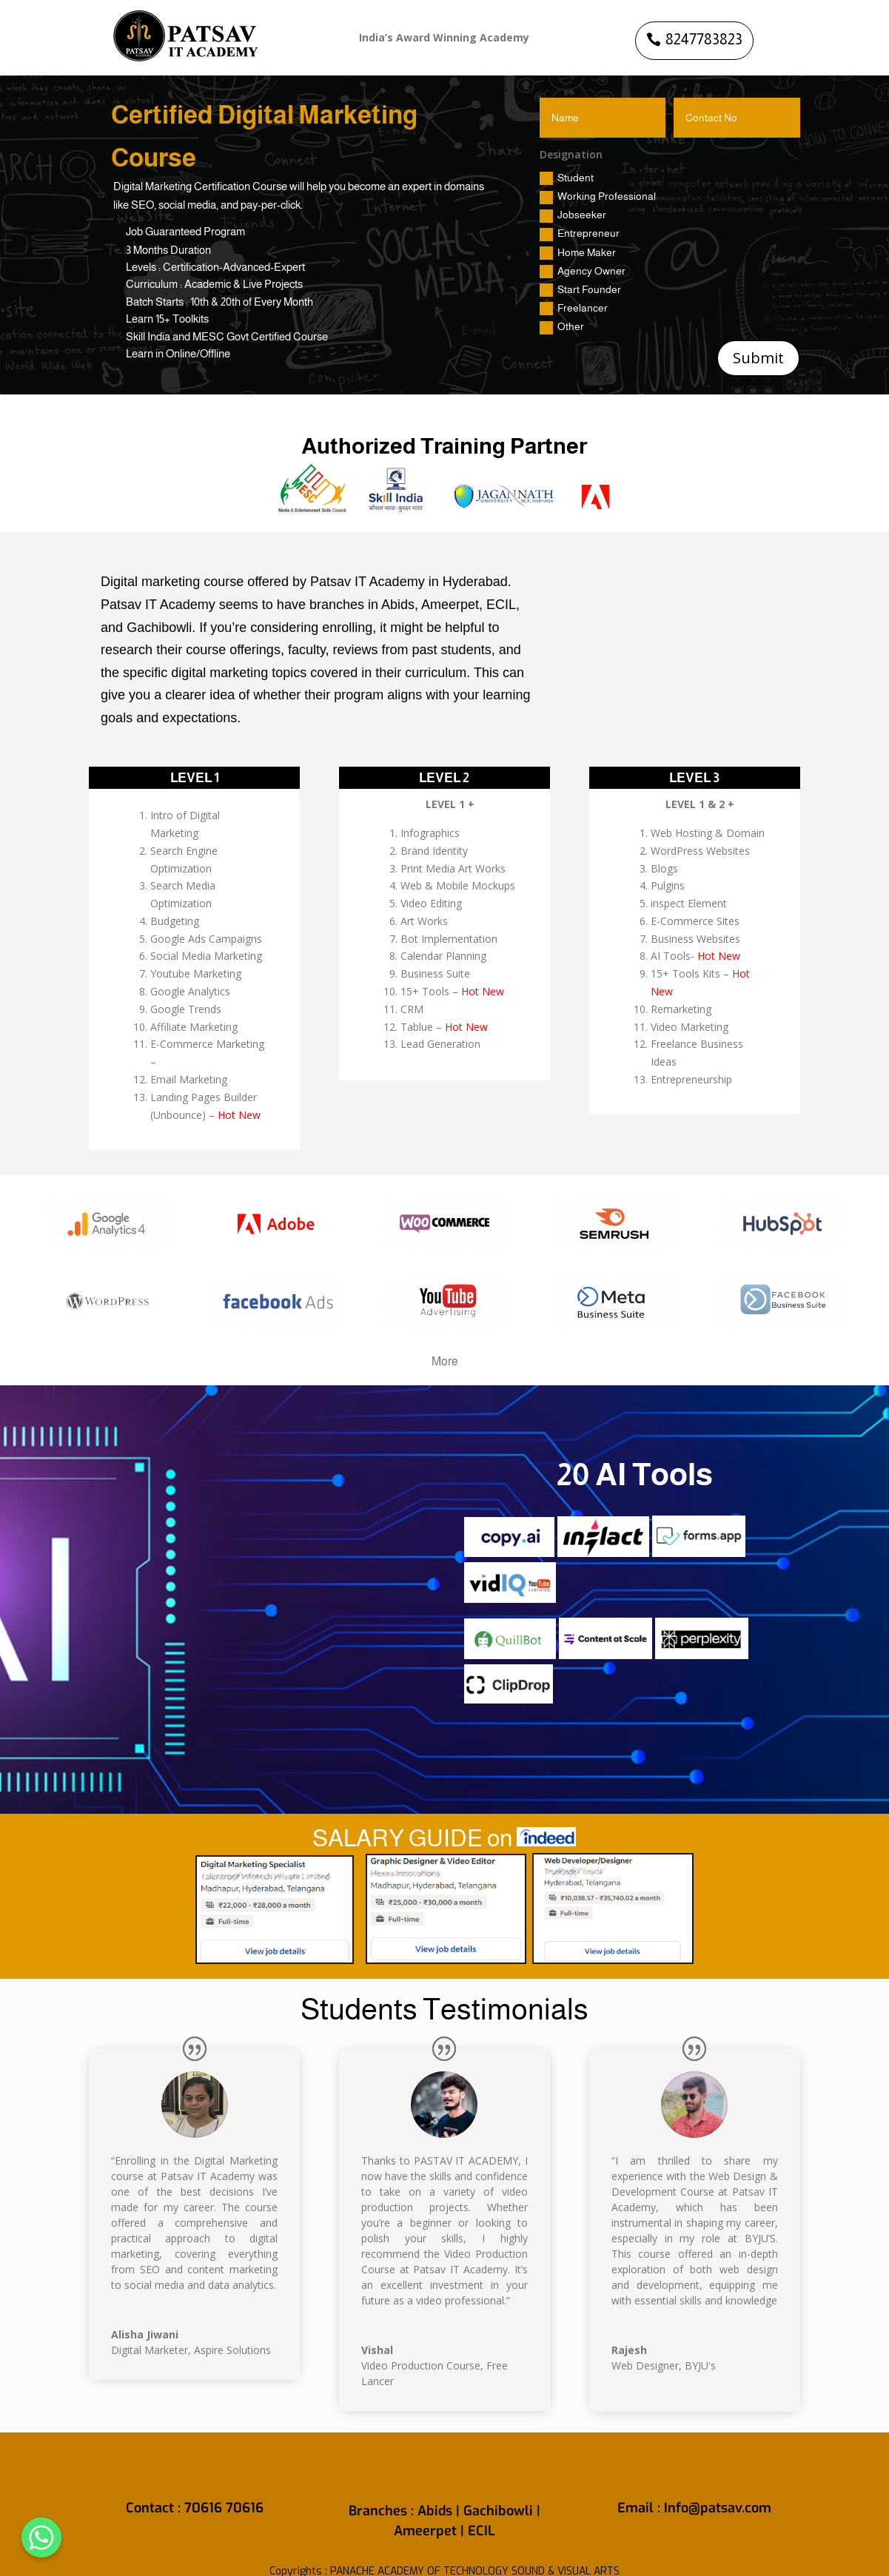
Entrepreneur (580, 234)
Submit (758, 358)
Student (567, 178)
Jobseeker (573, 215)
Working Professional (598, 197)
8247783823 (703, 39)
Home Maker (578, 253)
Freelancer (574, 308)
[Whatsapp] (41, 2537)
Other (562, 327)
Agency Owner (582, 271)
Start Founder (580, 290)
